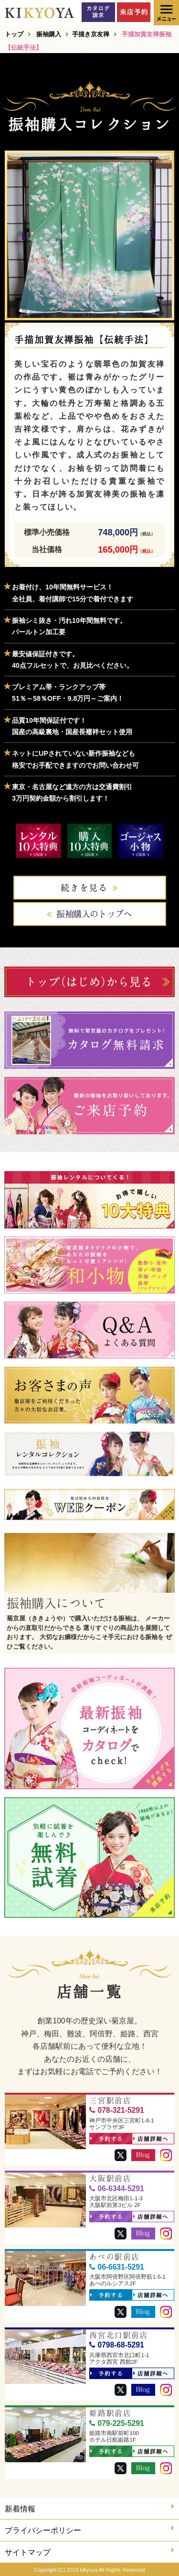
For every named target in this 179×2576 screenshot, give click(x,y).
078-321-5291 (116, 2110)
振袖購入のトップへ (94, 914)
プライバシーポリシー (89, 2529)
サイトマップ (89, 2551)
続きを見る (84, 887)
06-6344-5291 (116, 2189)
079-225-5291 (116, 2423)
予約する (106, 2139)
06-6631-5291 (116, 2267)
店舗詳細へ (150, 2139)
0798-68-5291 (116, 2345)
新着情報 (89, 2508)
